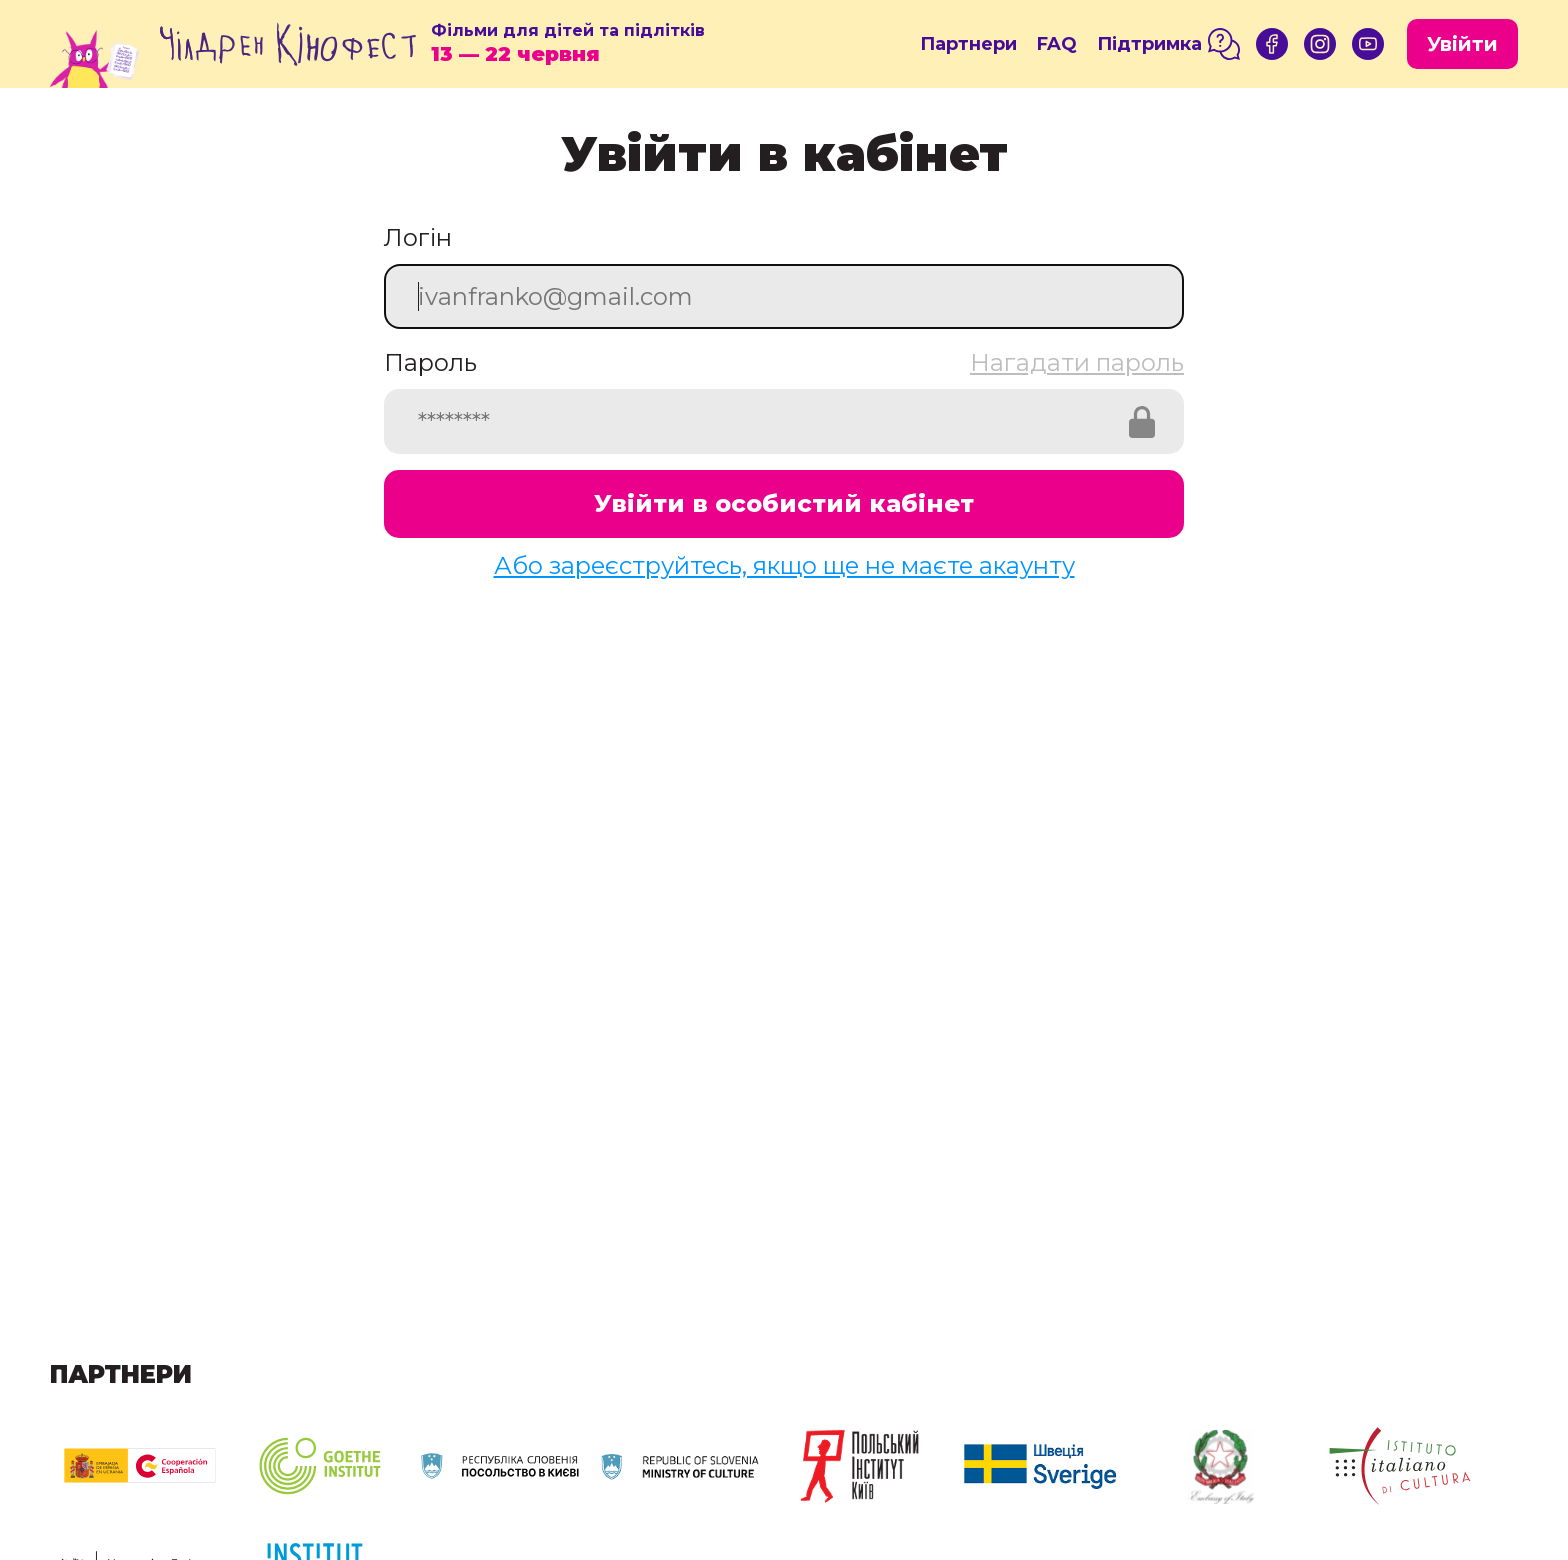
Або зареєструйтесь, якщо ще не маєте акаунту (784, 565)
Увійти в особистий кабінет (784, 503)
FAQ (1057, 44)
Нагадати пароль (1077, 362)
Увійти (1462, 44)
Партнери (968, 44)
